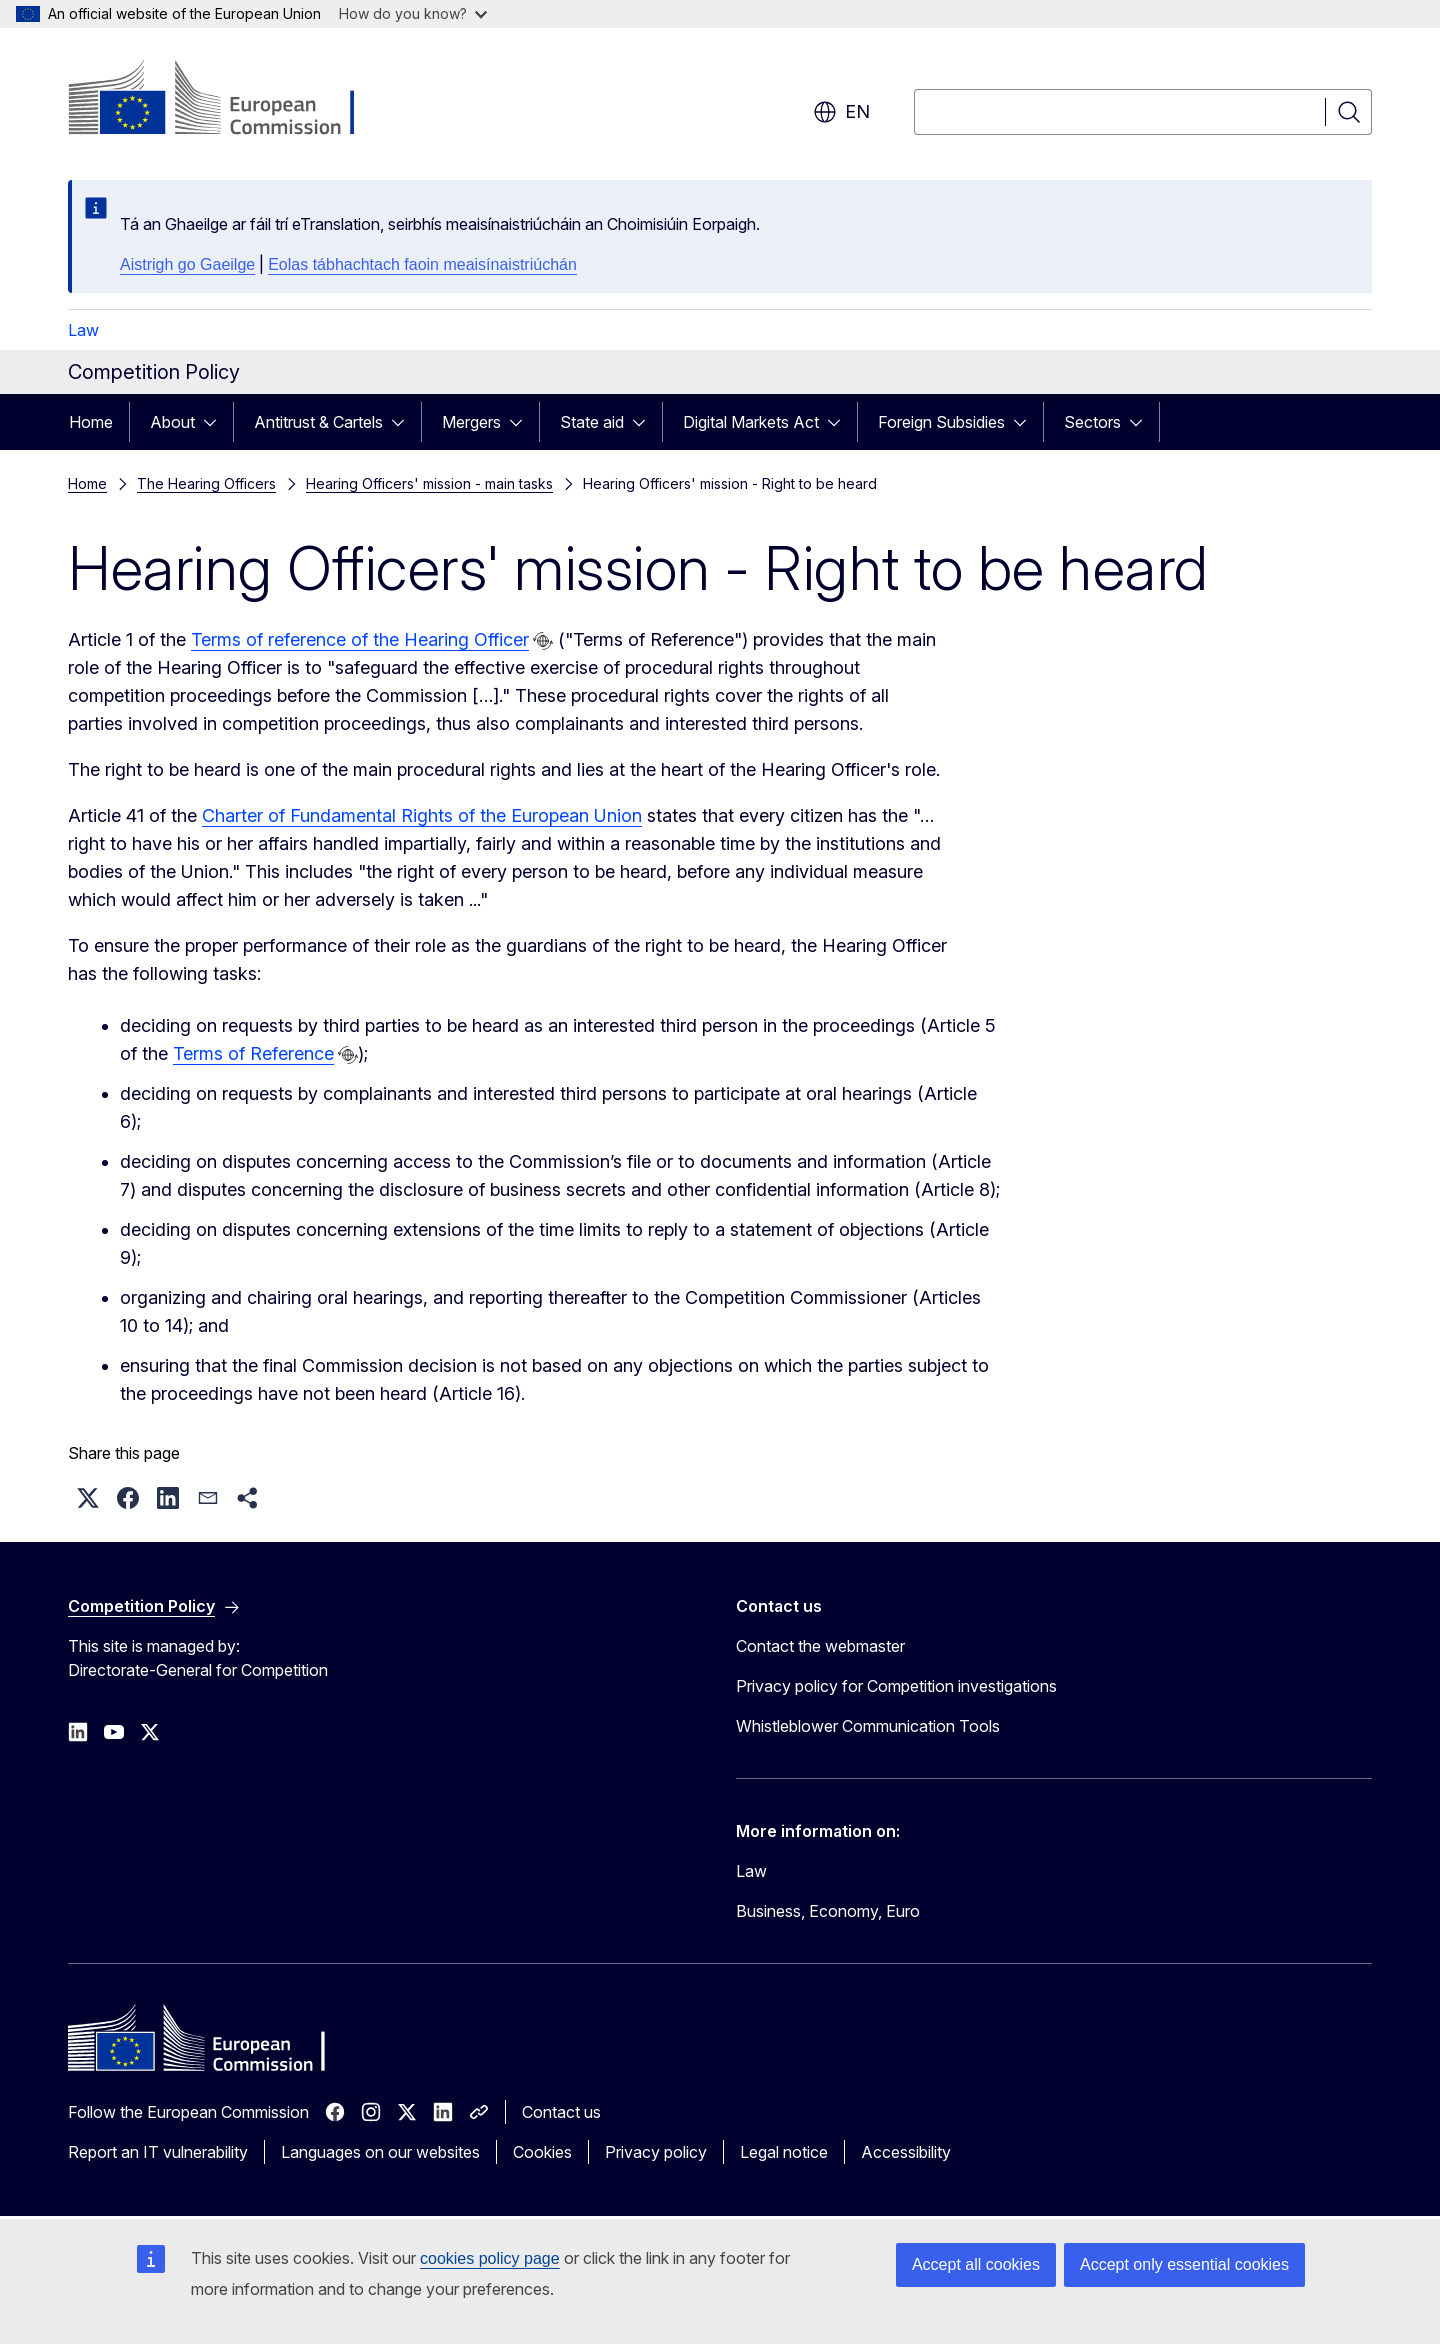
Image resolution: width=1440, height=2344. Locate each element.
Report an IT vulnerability (158, 2152)
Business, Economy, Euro (828, 1911)
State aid (592, 422)
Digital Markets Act (751, 422)
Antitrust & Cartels (318, 422)
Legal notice (784, 2152)
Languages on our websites (380, 2152)
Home (91, 422)
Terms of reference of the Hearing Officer (360, 639)
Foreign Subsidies (941, 422)
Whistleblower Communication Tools (868, 1726)
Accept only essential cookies (1184, 2264)
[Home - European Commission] (229, 100)
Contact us (561, 2112)
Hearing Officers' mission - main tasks (429, 483)
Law (83, 330)
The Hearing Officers (206, 483)
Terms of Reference (253, 1053)
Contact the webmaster (820, 1646)
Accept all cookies (976, 2264)
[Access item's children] (216, 422)
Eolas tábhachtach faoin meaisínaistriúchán (422, 264)
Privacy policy (656, 2152)
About (172, 422)
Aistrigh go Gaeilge (187, 264)
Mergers (471, 422)
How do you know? (413, 13)
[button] (88, 1498)
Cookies (542, 2152)
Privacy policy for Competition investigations (896, 1686)
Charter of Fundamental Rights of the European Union (422, 815)
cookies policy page (490, 2258)
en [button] (841, 112)
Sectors (1092, 422)
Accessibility (906, 2152)
